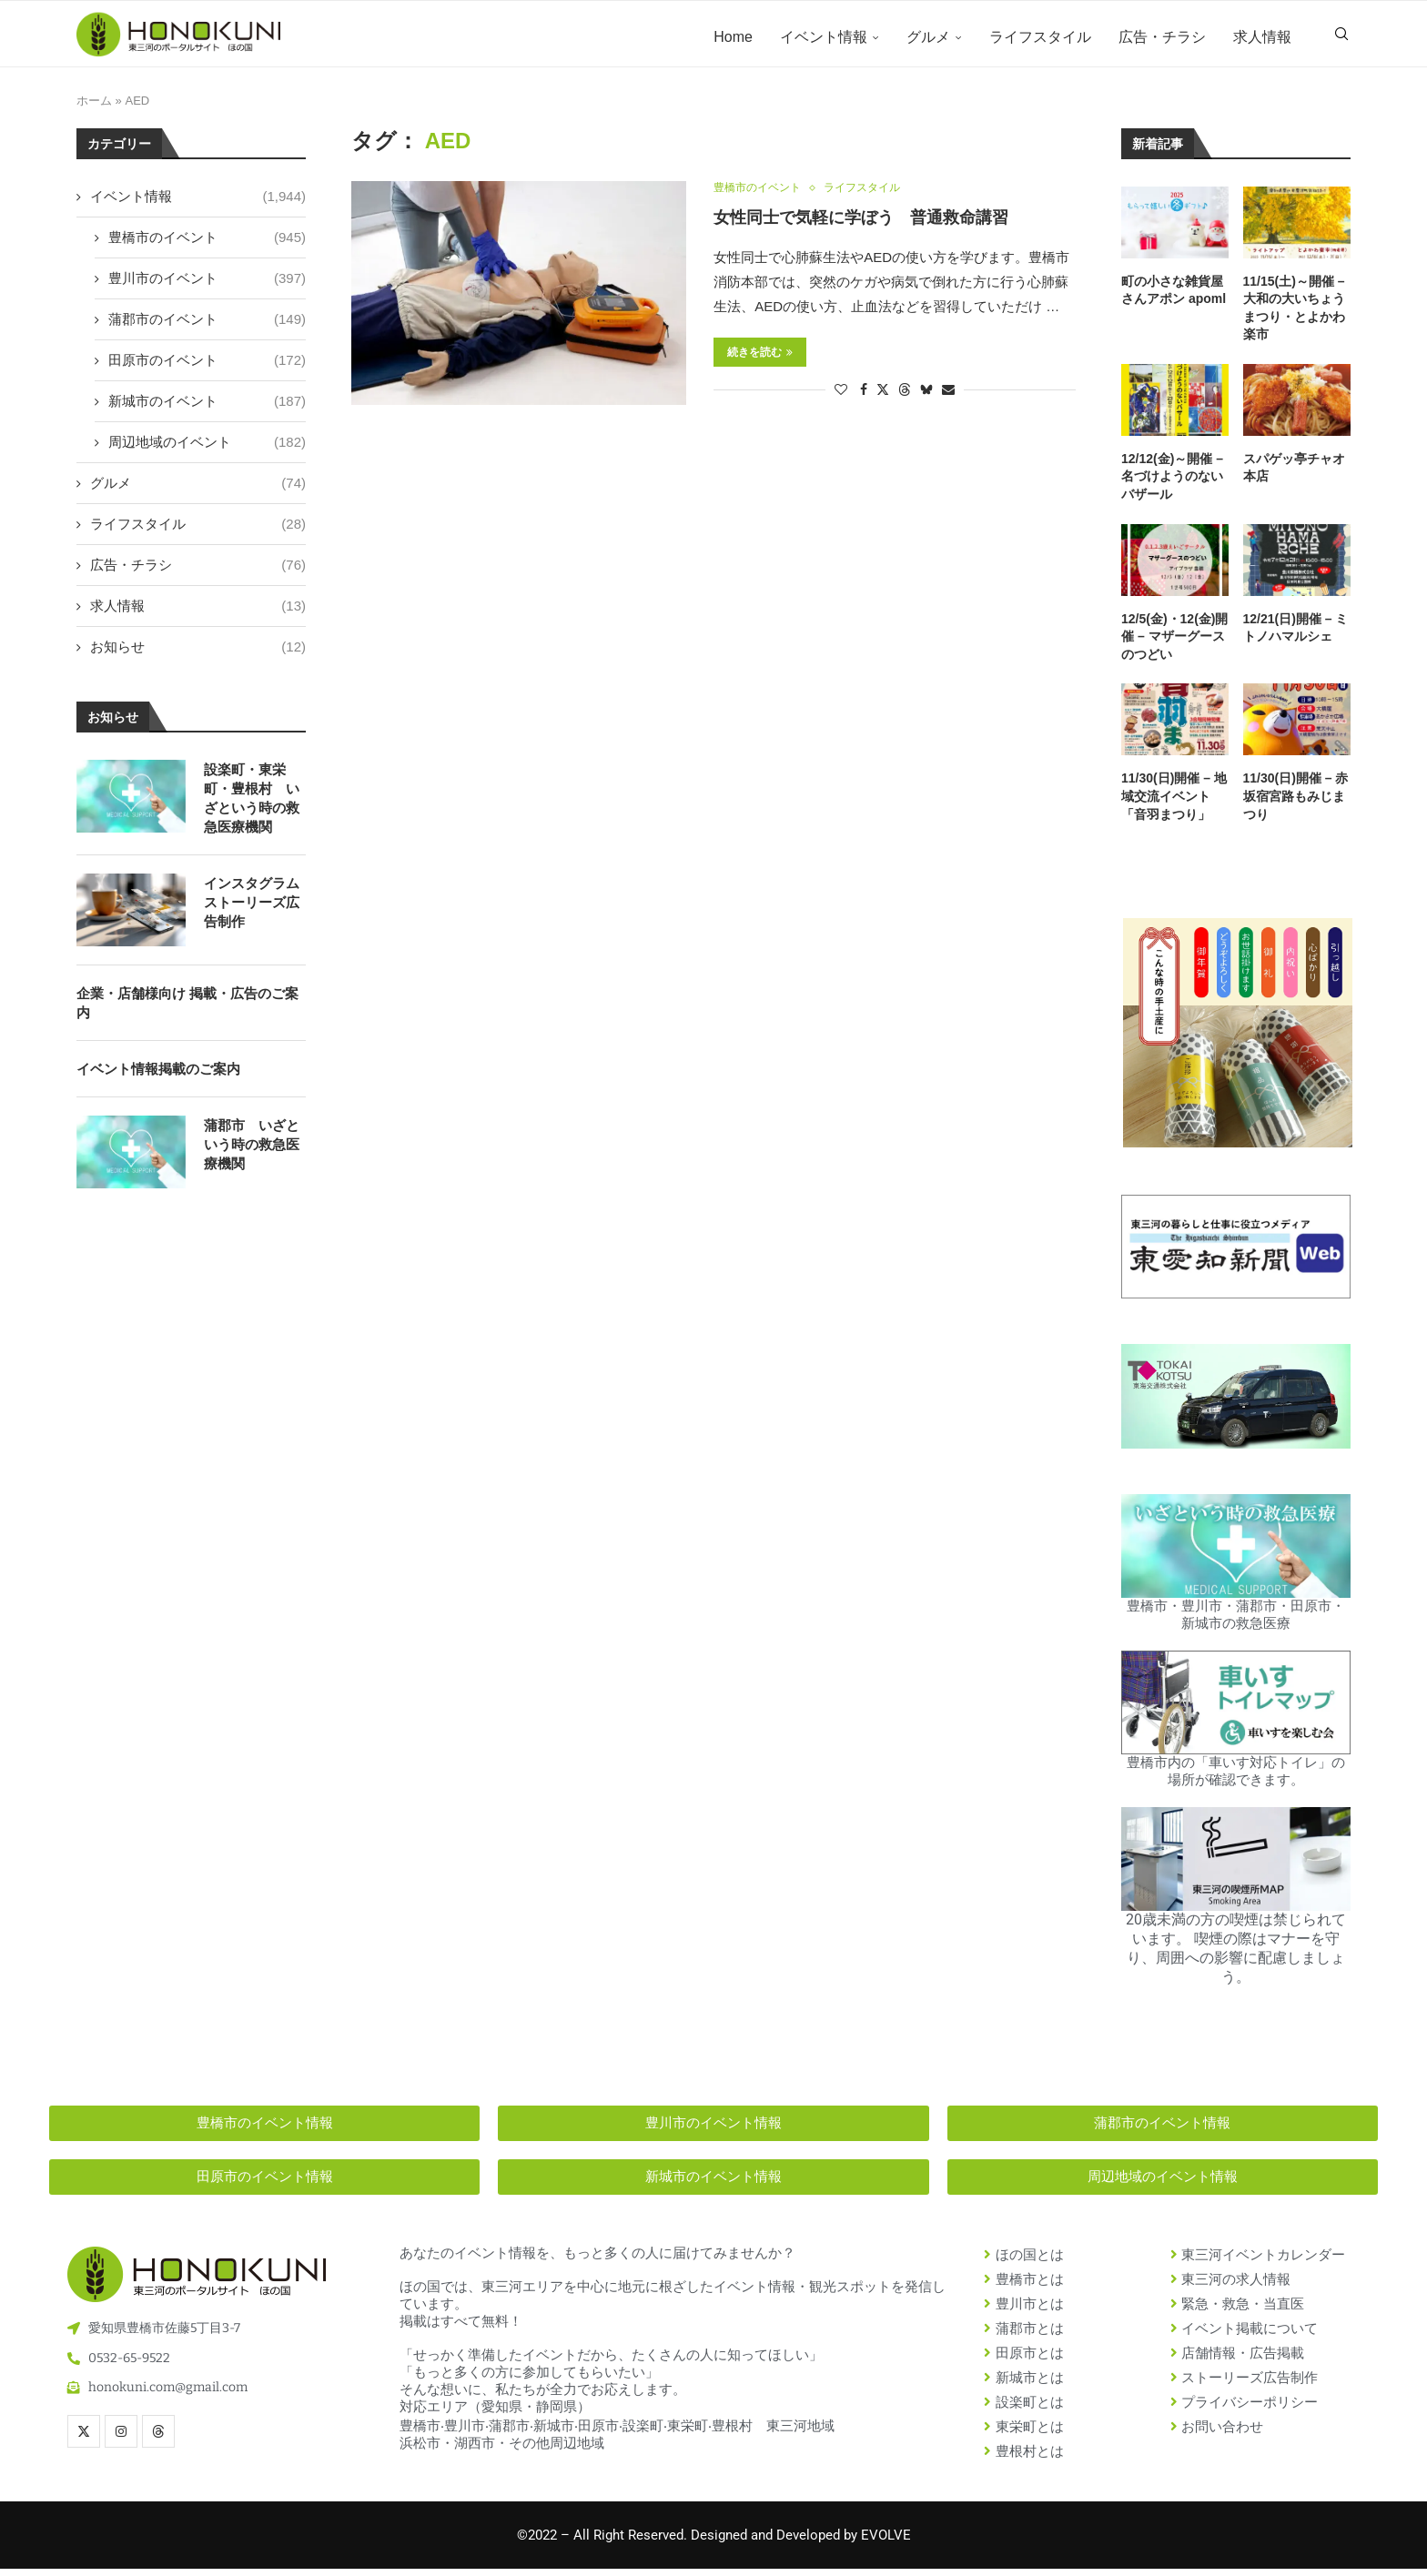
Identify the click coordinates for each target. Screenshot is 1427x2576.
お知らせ (198, 652)
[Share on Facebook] (863, 397)
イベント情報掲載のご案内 (158, 1075)
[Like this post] (841, 397)
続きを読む (760, 360)
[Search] (1341, 37)
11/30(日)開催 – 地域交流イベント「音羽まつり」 (1174, 803)
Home (733, 37)
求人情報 (1262, 37)
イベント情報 (823, 37)
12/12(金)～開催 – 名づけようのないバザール (1172, 483)
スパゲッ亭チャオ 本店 (1294, 474)
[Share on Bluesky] (926, 397)
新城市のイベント (207, 407)
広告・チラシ (1162, 37)
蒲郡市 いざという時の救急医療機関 (251, 1150)
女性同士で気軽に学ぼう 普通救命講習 (861, 226)
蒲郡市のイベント (207, 325)
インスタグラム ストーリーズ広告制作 (251, 908)
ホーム (94, 108)
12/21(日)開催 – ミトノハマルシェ (1296, 634)
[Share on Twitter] (882, 397)
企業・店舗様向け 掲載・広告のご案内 (187, 1009)
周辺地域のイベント (207, 448)
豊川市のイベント (207, 284)
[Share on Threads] (904, 397)
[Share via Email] (948, 397)
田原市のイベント (207, 366)
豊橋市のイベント (207, 243)
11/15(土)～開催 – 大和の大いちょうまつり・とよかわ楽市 (1294, 314)
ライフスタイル (1040, 37)
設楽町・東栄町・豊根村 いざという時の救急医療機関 (251, 804)
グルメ (928, 37)
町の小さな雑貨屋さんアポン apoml (1173, 296)
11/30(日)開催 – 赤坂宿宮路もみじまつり (1296, 803)
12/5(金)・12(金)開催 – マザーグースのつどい (1174, 643)
